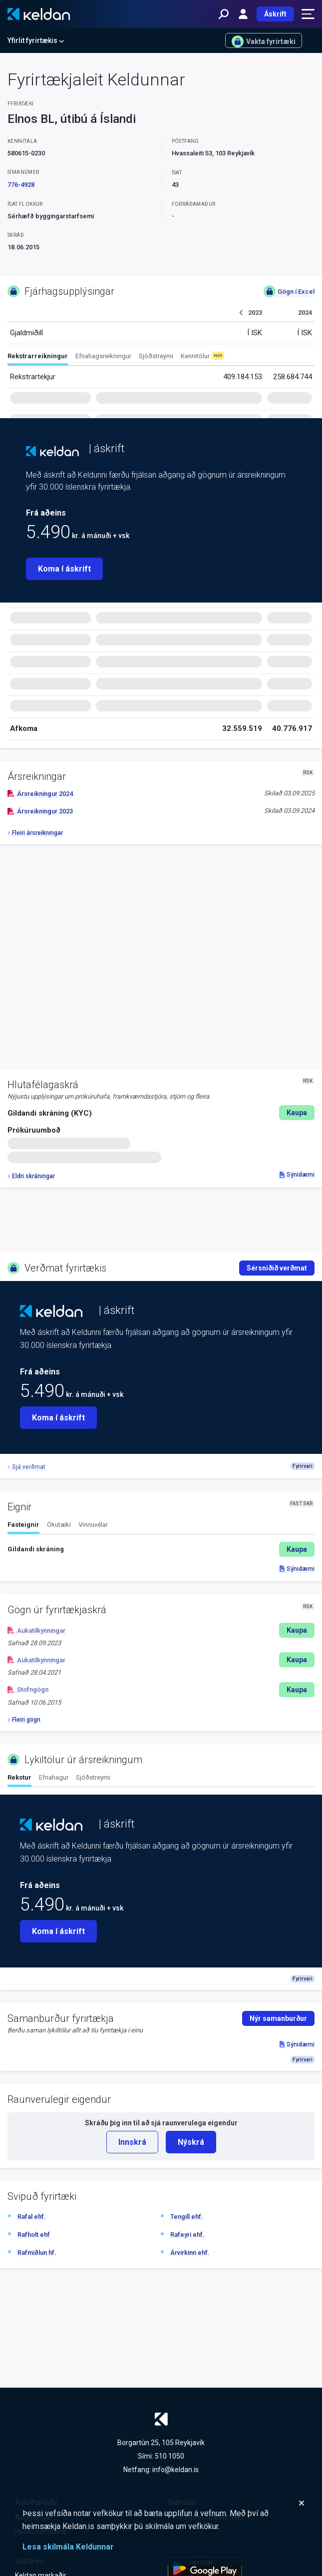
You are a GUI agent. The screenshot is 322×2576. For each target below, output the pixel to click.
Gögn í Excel (289, 291)
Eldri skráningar (31, 1176)
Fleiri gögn (23, 1719)
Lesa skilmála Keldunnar (68, 2547)
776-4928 (20, 184)
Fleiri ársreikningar (35, 832)
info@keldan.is (175, 2470)
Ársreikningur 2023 (40, 811)
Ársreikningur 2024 (40, 793)
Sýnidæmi (297, 1174)
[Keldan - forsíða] (38, 14)
